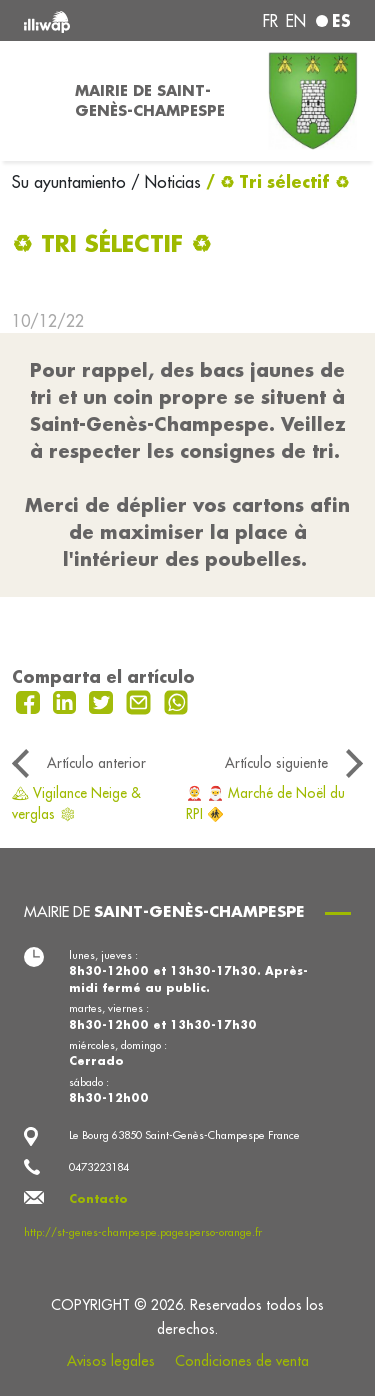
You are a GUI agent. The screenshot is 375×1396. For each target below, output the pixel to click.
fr (270, 21)
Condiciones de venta (242, 1361)
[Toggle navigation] (31, 101)
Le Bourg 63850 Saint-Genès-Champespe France (184, 1135)
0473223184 (99, 1167)
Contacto (98, 1199)
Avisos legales (111, 1361)
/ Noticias (166, 182)
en (296, 21)
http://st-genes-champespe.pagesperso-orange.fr (143, 1232)
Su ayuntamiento (71, 182)
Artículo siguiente (276, 763)
